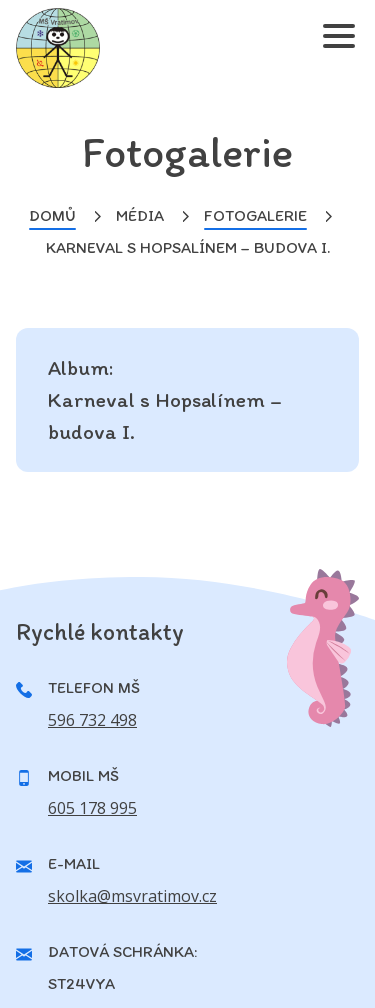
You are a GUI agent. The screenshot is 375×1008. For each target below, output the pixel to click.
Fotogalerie (255, 215)
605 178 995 (92, 808)
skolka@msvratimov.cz (132, 896)
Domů (52, 215)
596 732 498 (92, 720)
